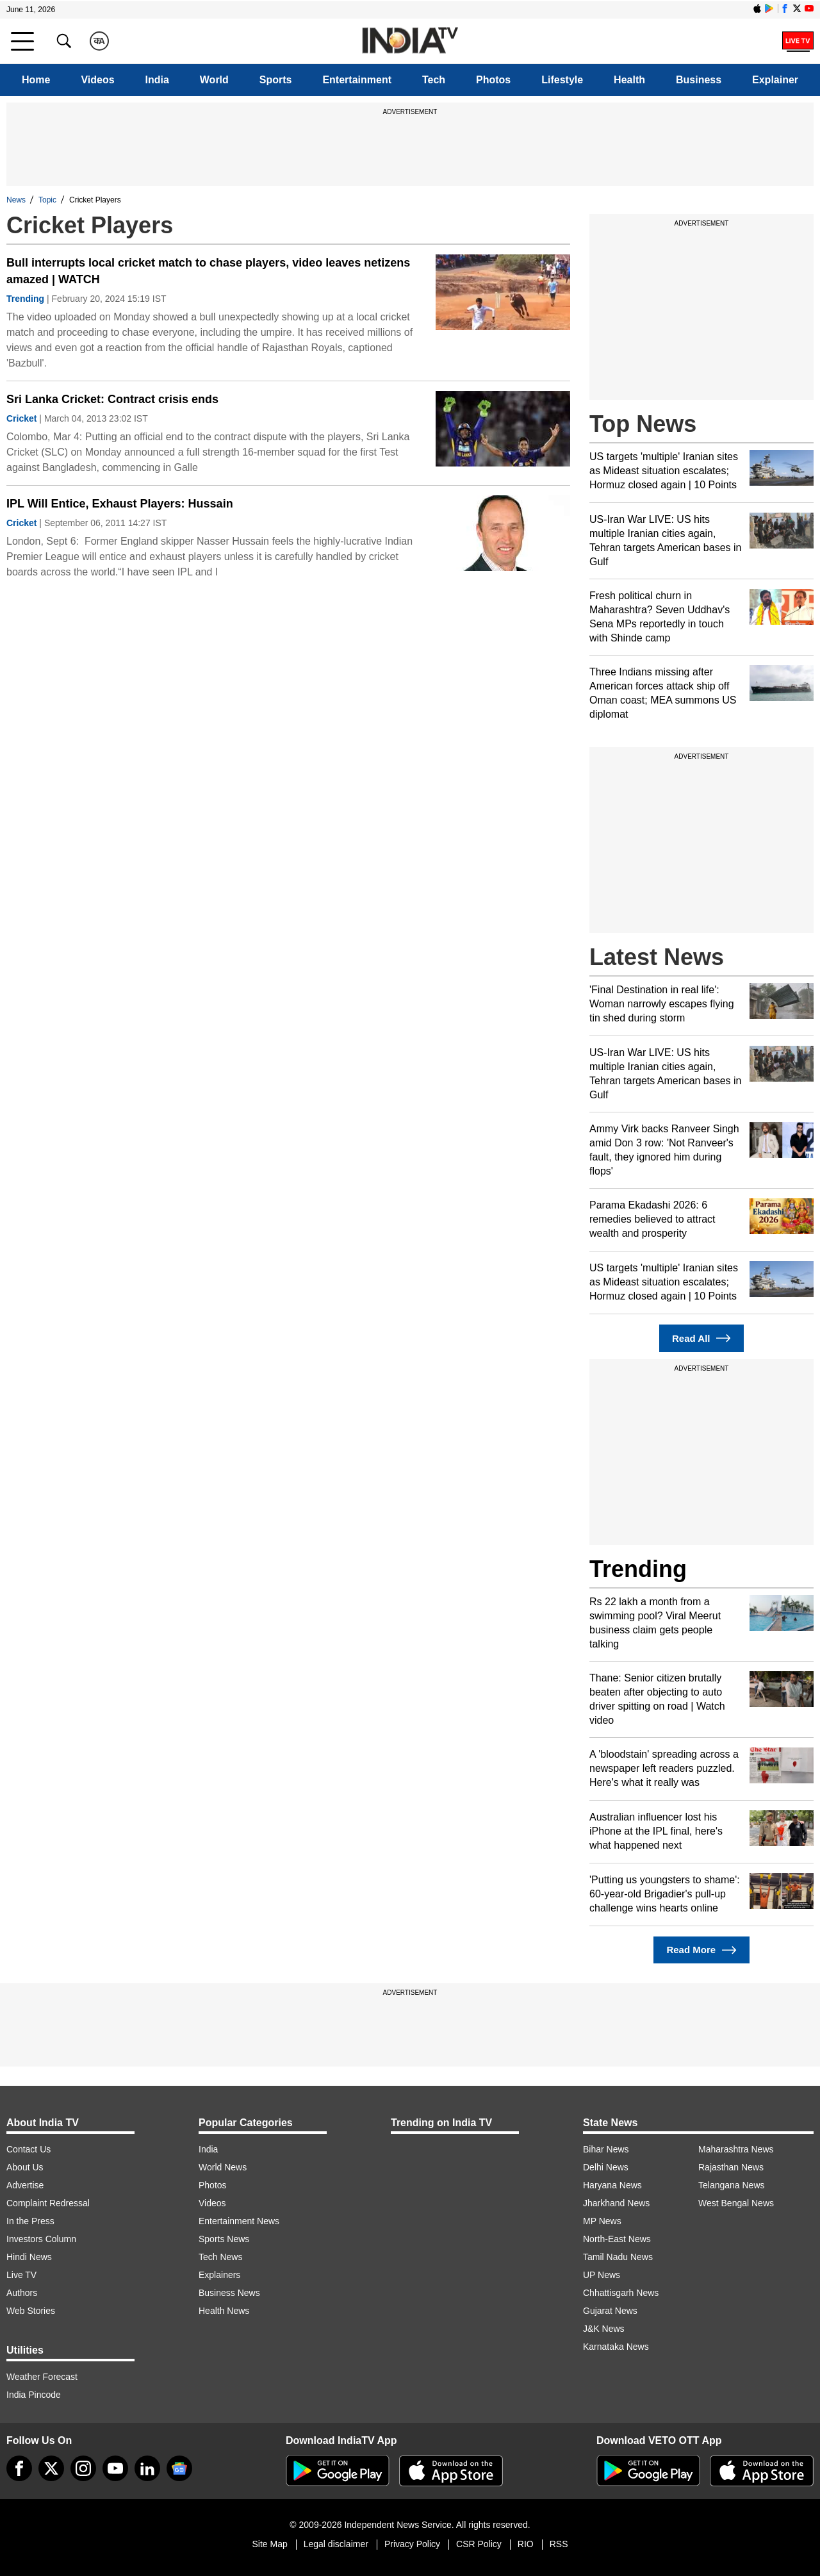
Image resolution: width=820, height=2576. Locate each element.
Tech (433, 79)
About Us (25, 2167)
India (157, 79)
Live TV (21, 2275)
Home (36, 79)
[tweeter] (51, 2468)
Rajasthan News (731, 2167)
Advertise (25, 2185)
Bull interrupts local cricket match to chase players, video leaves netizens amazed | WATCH (208, 271)
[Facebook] (19, 2468)
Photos (493, 79)
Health (629, 79)
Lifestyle (562, 79)
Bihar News (606, 2149)
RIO (526, 2544)
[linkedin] (147, 2468)
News (16, 199)
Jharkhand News (616, 2203)
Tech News (220, 2257)
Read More (701, 1950)
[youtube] (115, 2468)
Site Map (269, 2544)
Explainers (219, 2275)
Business (698, 79)
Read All (701, 1338)
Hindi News (29, 2257)
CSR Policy (479, 2544)
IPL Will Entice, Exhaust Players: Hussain (119, 503)
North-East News (617, 2239)
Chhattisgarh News (621, 2293)
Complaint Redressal (48, 2203)
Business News (229, 2293)
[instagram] (83, 2468)
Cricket (21, 418)
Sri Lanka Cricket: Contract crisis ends (112, 399)
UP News (601, 2275)
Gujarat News (610, 2311)
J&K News (604, 2329)
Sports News (224, 2239)
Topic (47, 199)
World (214, 79)
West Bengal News (736, 2203)
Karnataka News (616, 2346)
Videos (97, 79)
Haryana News (612, 2185)
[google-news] (179, 2468)
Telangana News (731, 2185)
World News (223, 2167)
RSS (559, 2544)
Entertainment (356, 79)
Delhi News (605, 2167)
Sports (275, 79)
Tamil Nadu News (618, 2257)
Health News (224, 2311)
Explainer (775, 79)
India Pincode (33, 2395)
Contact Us (28, 2149)
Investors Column (41, 2239)
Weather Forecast (42, 2377)
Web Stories (30, 2311)
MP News (602, 2221)
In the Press (30, 2221)
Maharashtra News (736, 2149)
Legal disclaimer (336, 2544)
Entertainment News (239, 2221)
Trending (25, 298)
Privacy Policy (412, 2544)
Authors (21, 2293)
